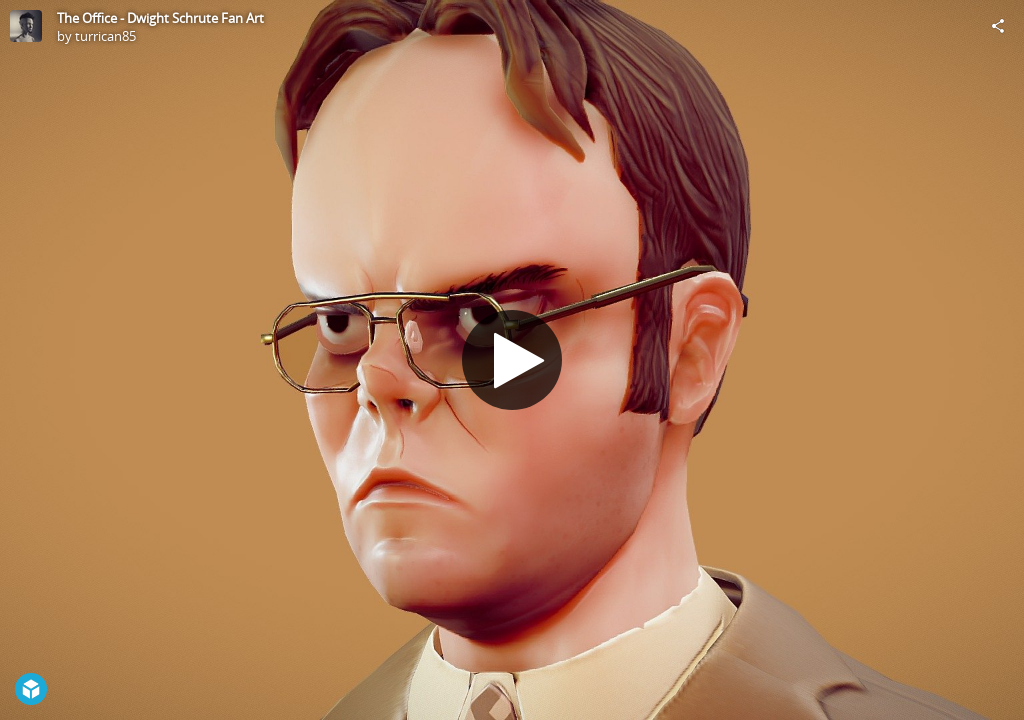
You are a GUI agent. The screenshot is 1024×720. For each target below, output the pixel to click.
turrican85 (105, 36)
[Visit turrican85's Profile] (26, 26)
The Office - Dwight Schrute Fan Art (160, 18)
